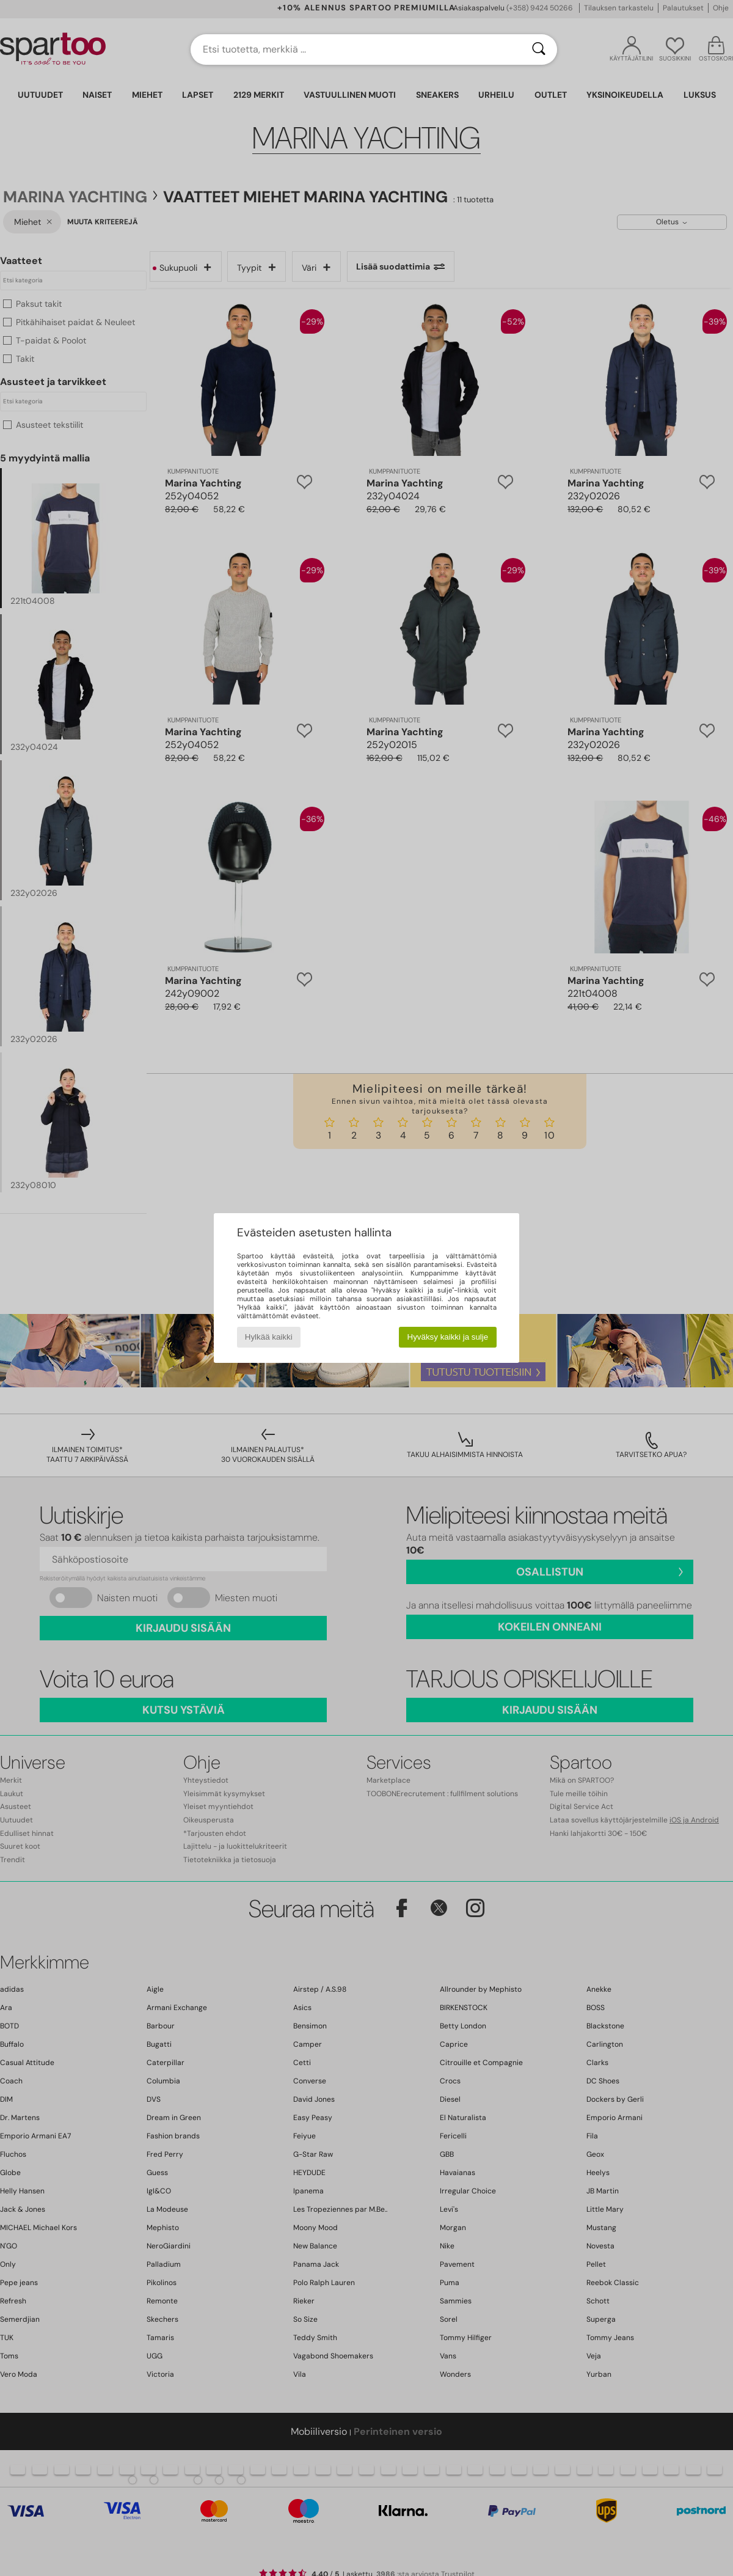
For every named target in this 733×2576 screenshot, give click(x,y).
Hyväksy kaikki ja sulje (448, 1336)
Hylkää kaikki (269, 1336)
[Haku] (539, 49)
